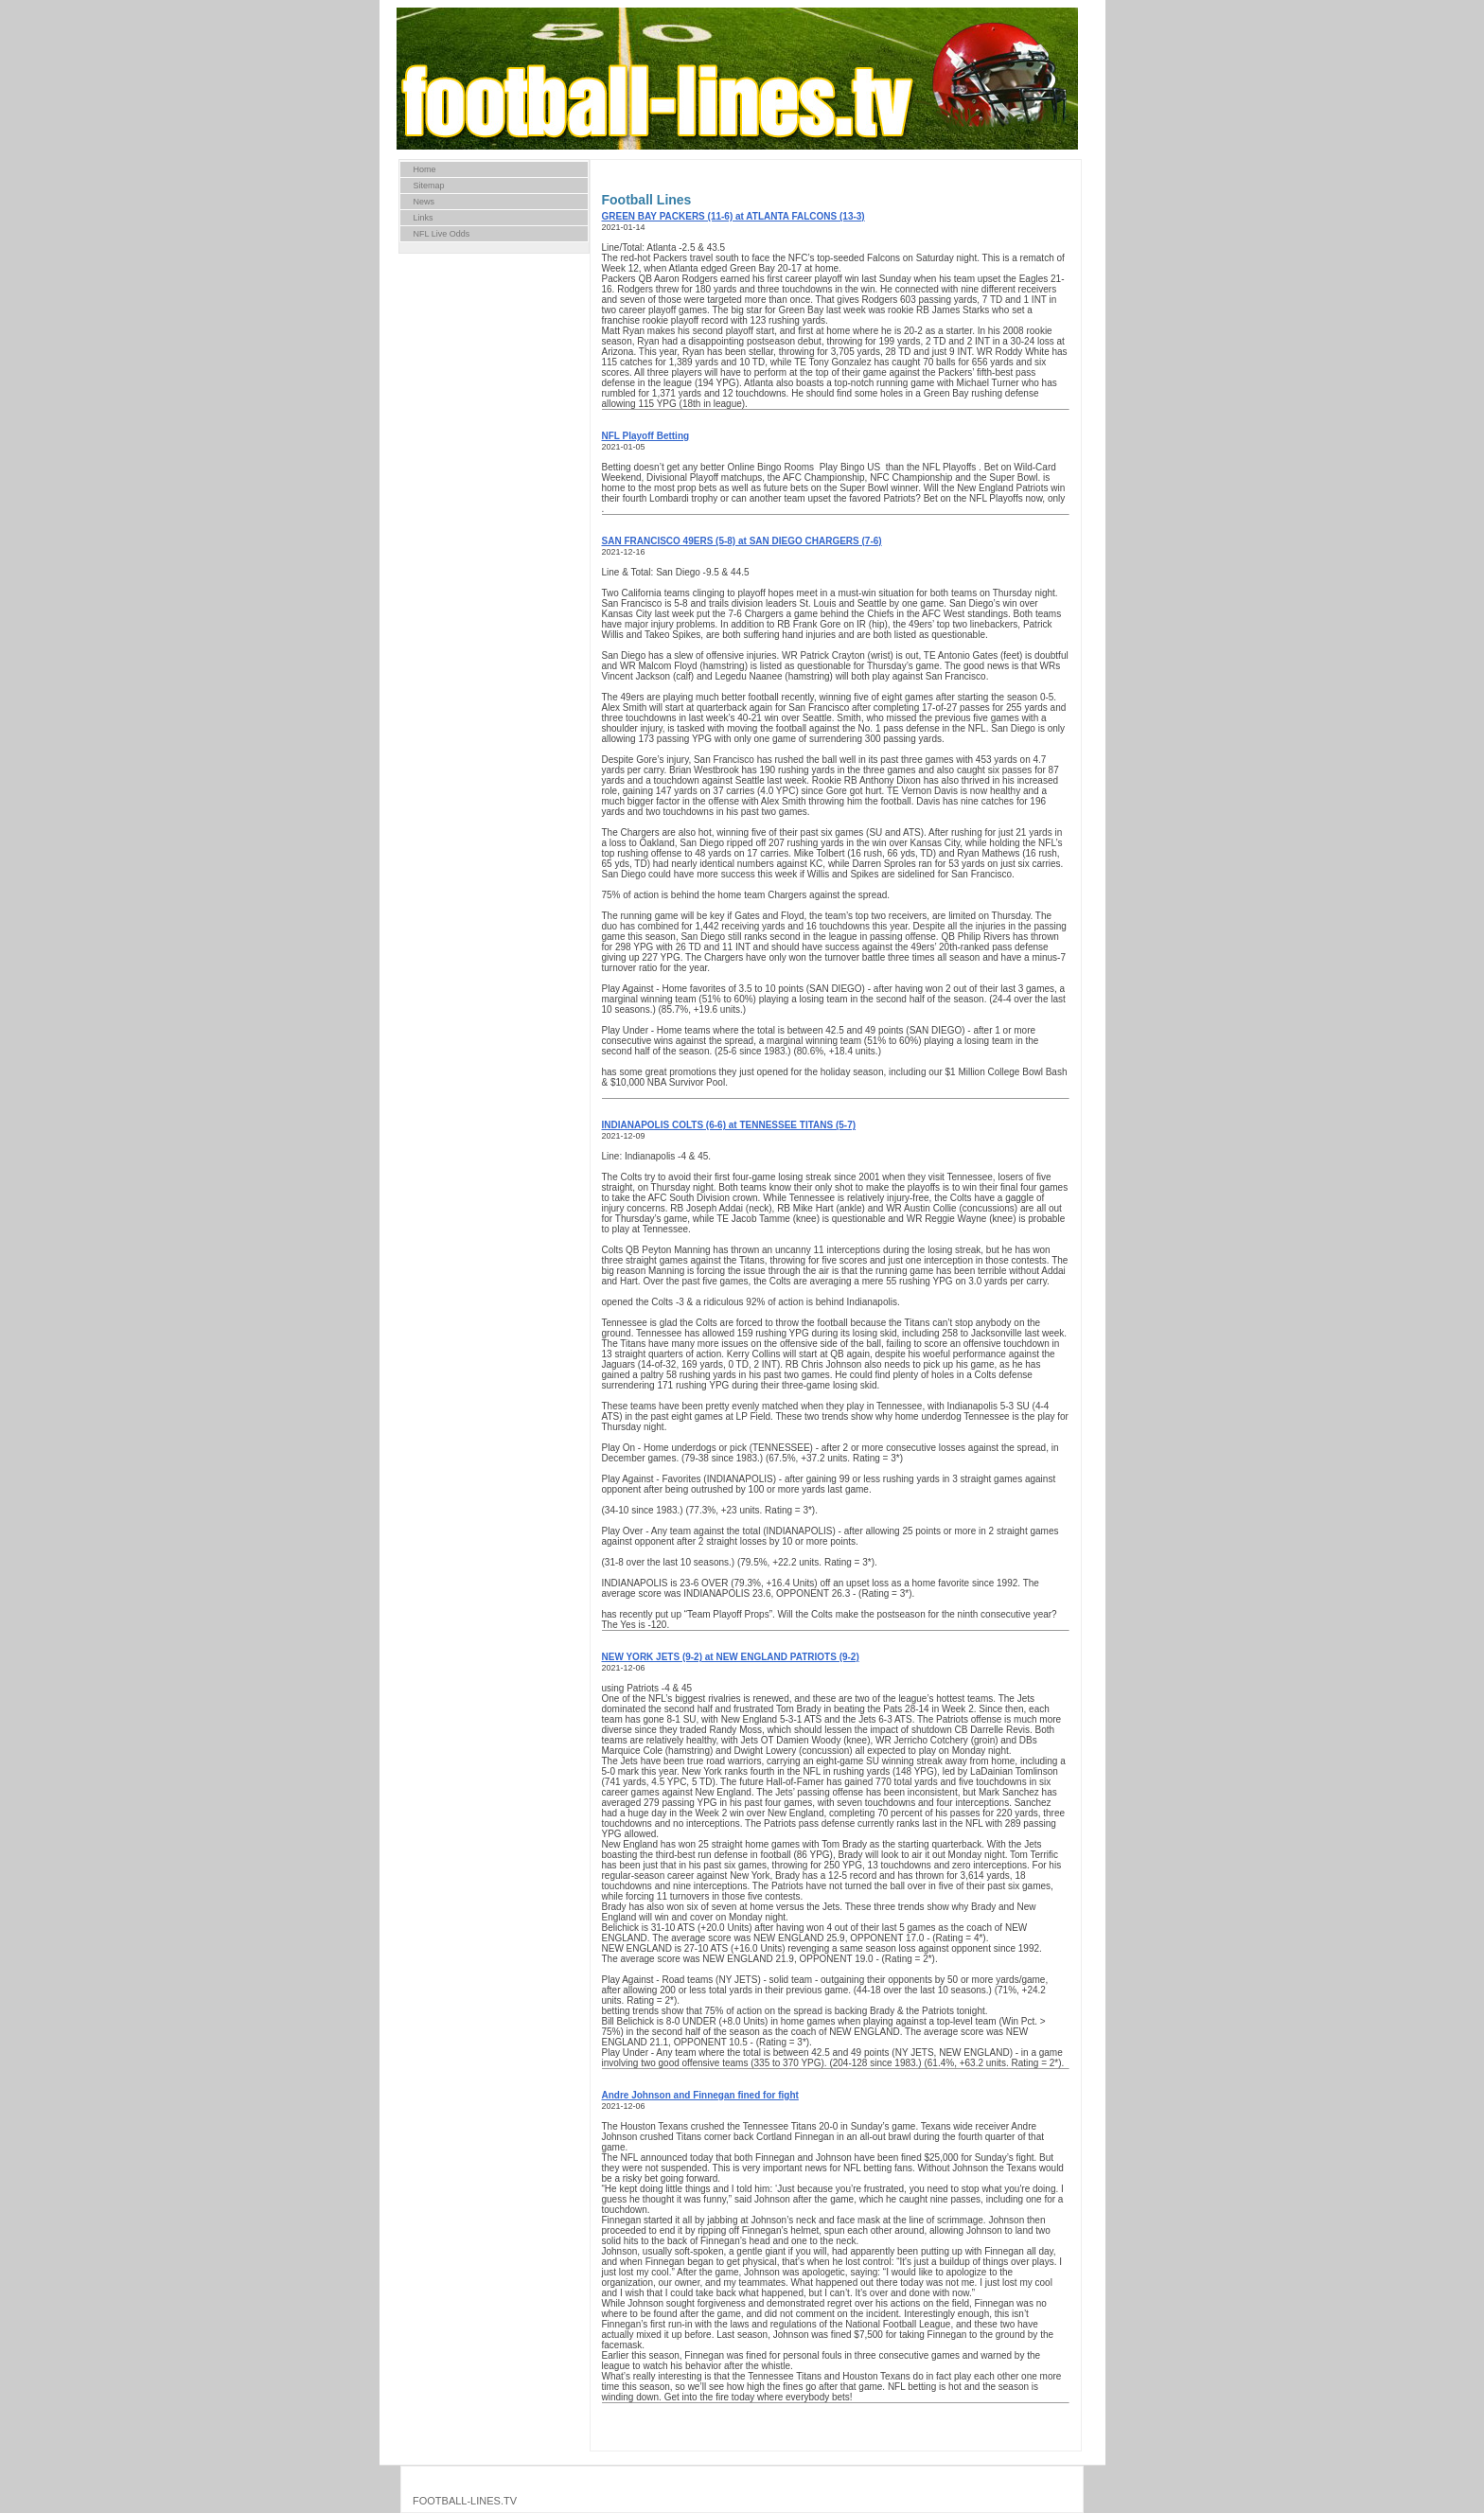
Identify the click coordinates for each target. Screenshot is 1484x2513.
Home (425, 169)
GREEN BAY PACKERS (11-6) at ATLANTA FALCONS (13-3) (733, 216)
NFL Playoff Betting (646, 436)
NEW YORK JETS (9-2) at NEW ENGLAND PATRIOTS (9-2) (730, 1657)
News (424, 201)
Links (423, 217)
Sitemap (429, 185)
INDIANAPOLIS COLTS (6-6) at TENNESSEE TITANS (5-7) (729, 1125)
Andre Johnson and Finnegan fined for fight (700, 2095)
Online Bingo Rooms (772, 467)
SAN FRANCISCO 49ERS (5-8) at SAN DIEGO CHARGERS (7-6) (742, 541)
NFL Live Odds (442, 234)
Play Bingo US (851, 467)
